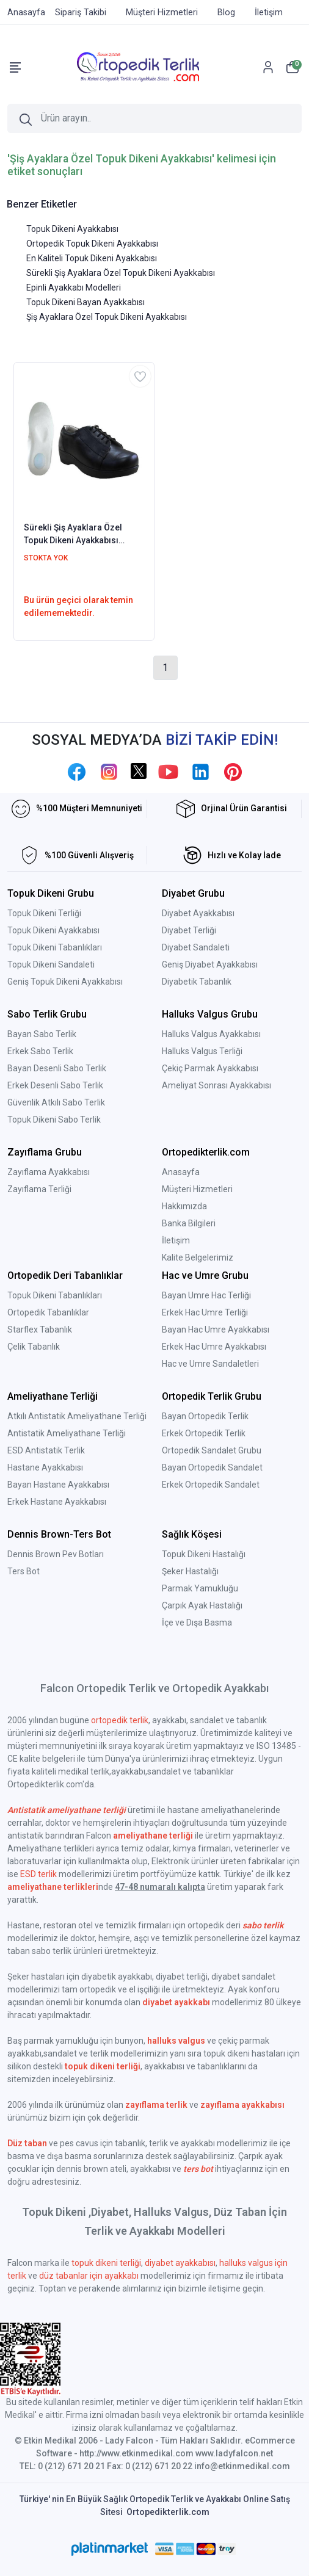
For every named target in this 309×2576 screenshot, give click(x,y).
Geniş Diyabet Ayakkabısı (210, 964)
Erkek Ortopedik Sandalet (211, 1484)
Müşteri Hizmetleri (197, 1189)
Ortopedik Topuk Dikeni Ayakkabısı (92, 243)
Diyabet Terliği (189, 930)
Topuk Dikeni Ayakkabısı (72, 229)
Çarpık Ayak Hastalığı (202, 1605)
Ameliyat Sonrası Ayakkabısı (216, 1085)
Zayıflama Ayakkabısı (48, 1172)
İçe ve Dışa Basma (197, 1622)
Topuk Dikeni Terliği (44, 913)
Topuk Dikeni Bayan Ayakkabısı (85, 302)
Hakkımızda (184, 1206)
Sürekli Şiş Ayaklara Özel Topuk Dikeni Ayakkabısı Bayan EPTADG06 (73, 535)
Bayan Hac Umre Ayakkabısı (215, 1329)
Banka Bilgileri (189, 1223)
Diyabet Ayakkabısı (198, 913)
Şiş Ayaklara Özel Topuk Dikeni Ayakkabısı (106, 317)
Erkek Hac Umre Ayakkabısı (214, 1346)
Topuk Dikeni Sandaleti (51, 964)
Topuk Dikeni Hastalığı (203, 1554)
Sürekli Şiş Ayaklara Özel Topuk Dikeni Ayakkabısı (120, 273)
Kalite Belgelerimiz (197, 1257)
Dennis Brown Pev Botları (55, 1554)
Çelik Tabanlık (33, 1346)
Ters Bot (23, 1571)
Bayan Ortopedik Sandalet (212, 1467)
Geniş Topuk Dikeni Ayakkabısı (65, 981)
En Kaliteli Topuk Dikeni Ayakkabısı (91, 258)
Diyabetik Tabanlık (196, 981)
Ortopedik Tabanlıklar (48, 1312)
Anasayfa (181, 1172)
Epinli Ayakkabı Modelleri (73, 287)
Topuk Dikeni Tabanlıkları (54, 947)
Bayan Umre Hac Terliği (206, 1295)
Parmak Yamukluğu (200, 1588)
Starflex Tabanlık (39, 1329)
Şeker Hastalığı (190, 1571)
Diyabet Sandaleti (196, 947)
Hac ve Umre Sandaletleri (210, 1364)
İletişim (176, 1240)
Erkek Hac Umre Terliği (205, 1312)
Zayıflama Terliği (39, 1189)
